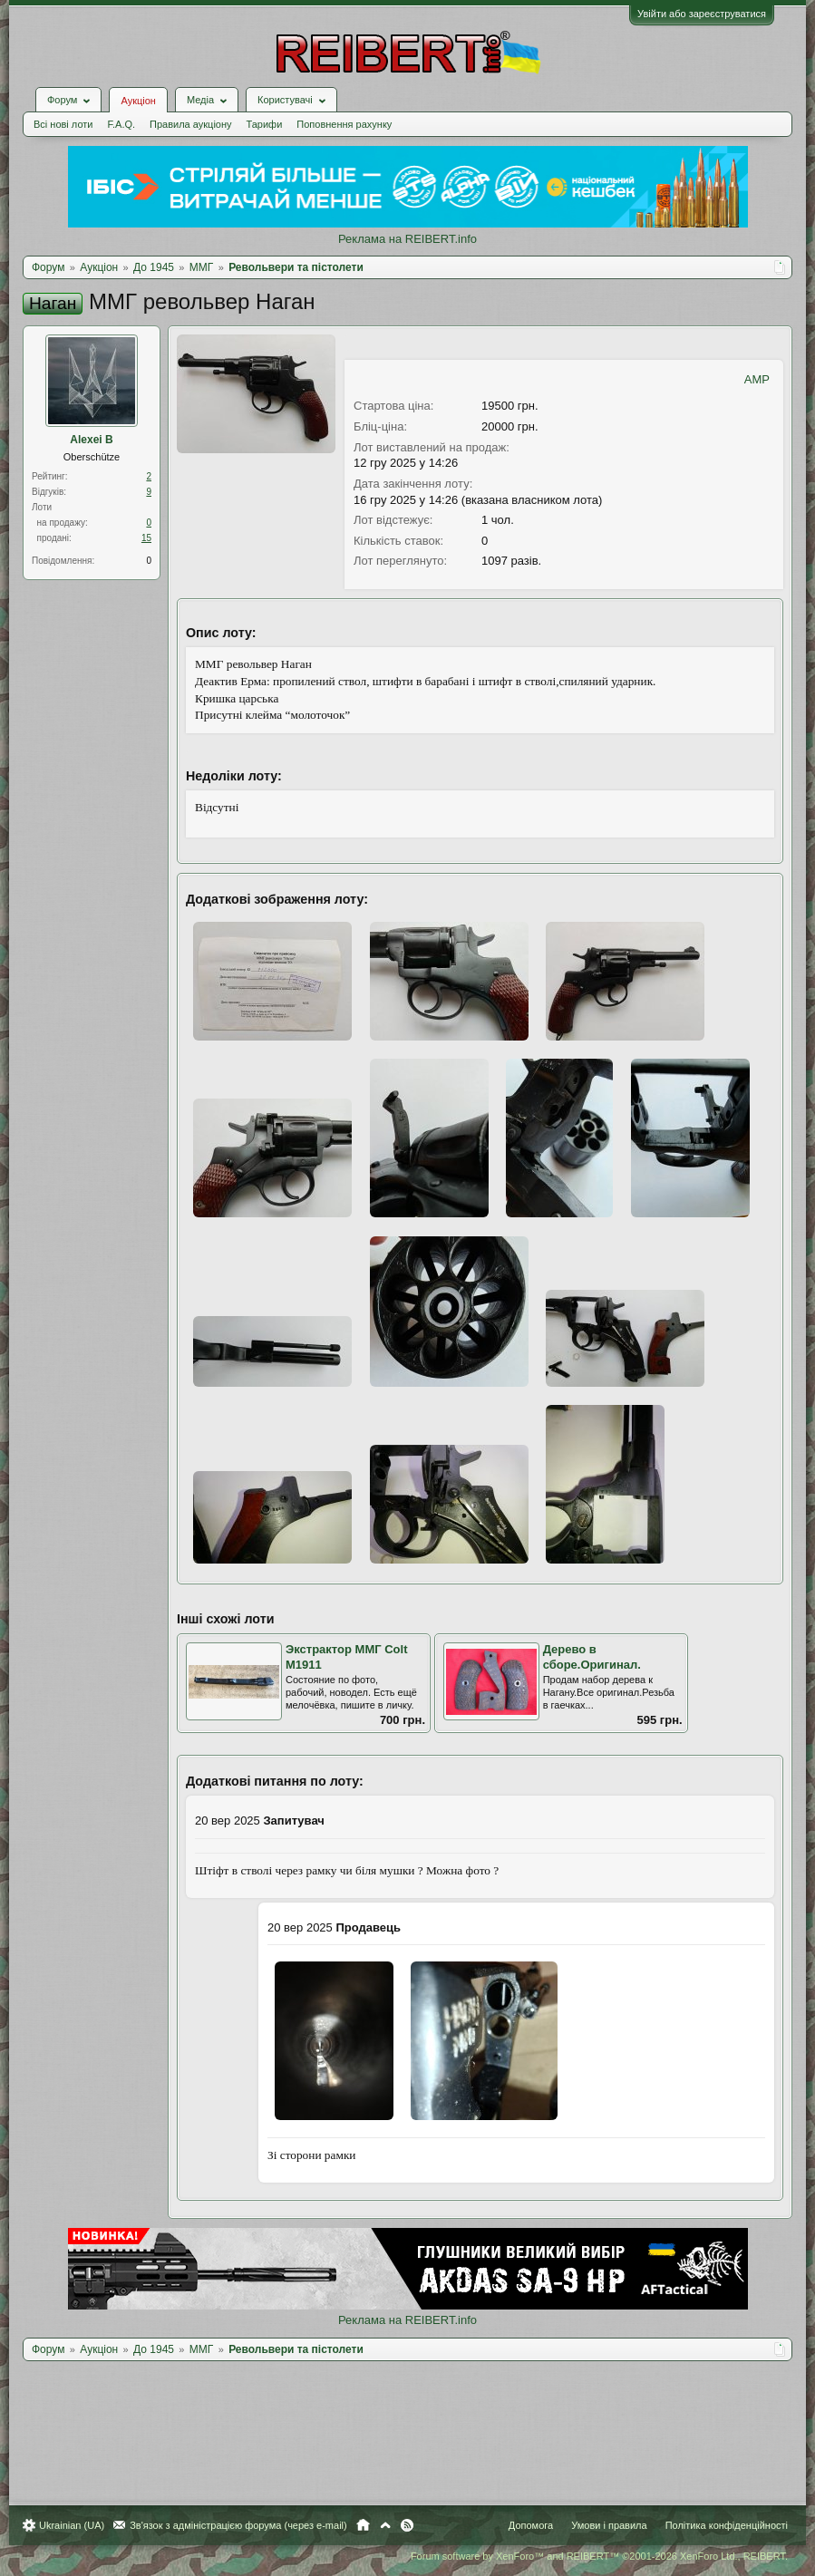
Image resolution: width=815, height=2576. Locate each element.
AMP (757, 379)
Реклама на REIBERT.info (407, 239)
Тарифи (265, 124)
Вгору (385, 2525)
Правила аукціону (190, 124)
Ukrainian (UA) (71, 2525)
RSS (407, 2525)
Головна (363, 2525)
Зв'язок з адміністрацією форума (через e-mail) (238, 2525)
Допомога (531, 2525)
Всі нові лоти (63, 124)
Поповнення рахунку (344, 124)
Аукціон (138, 100)
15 (146, 538)
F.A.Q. (121, 124)
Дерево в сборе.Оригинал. (592, 1656)
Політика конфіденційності (726, 2525)
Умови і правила (608, 2525)
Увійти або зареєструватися (701, 13)
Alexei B (91, 439)
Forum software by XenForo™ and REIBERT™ (599, 2556)
